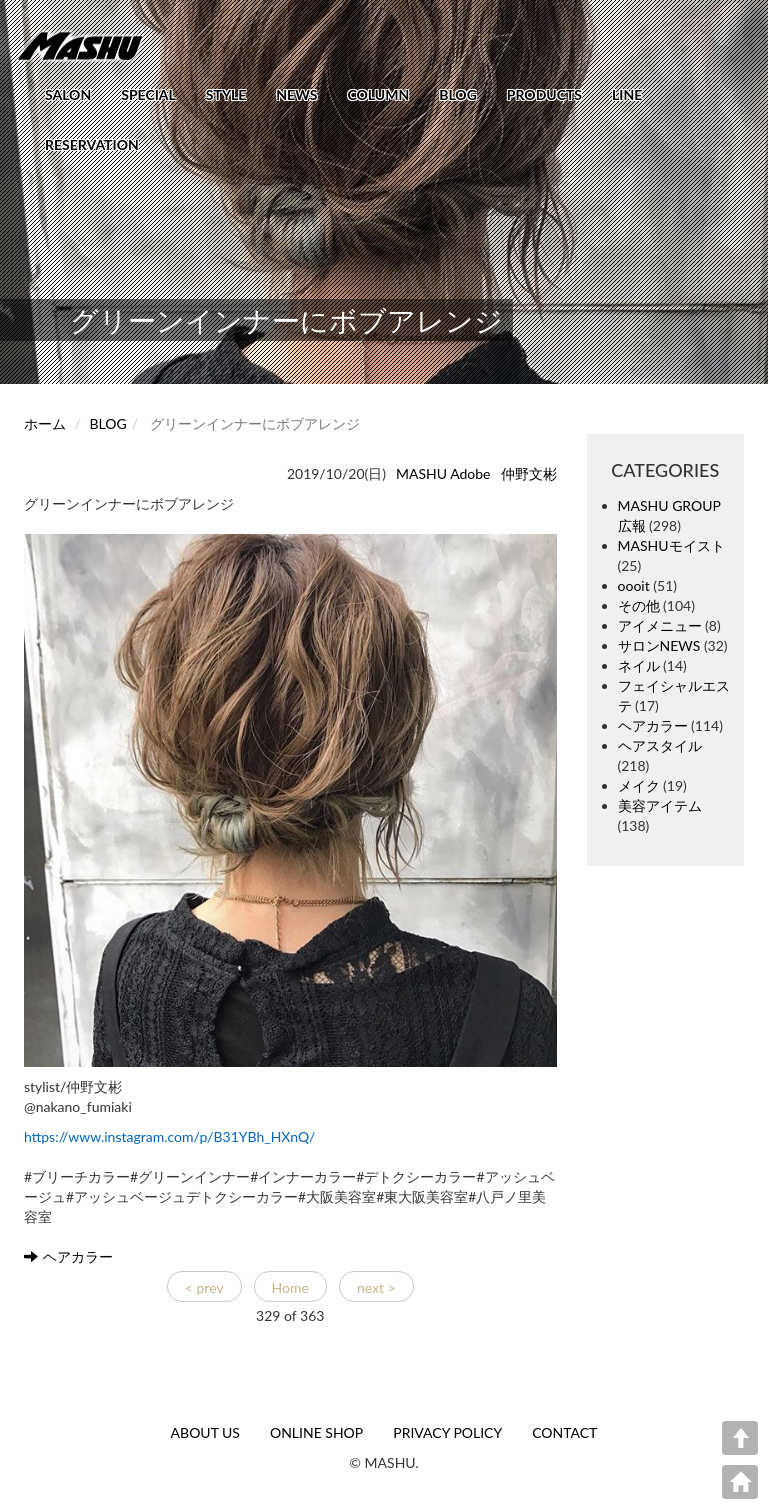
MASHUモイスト (671, 545)
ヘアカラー (68, 1256)
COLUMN (378, 94)
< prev (204, 1287)
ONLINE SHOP (316, 1432)
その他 (639, 605)
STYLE (226, 94)
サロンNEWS (659, 645)
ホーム (45, 423)
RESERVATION (92, 144)
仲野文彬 (529, 473)
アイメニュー (660, 625)
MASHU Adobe (443, 473)
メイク (639, 785)
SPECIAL (148, 94)
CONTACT (564, 1432)
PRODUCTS (544, 94)
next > (376, 1287)
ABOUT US (205, 1432)
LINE (627, 94)
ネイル (639, 665)
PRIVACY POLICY (447, 1432)
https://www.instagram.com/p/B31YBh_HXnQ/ (169, 1136)
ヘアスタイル (660, 745)
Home (290, 1287)
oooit (634, 585)
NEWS (296, 94)
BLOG (458, 94)
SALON (68, 94)
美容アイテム (660, 805)
